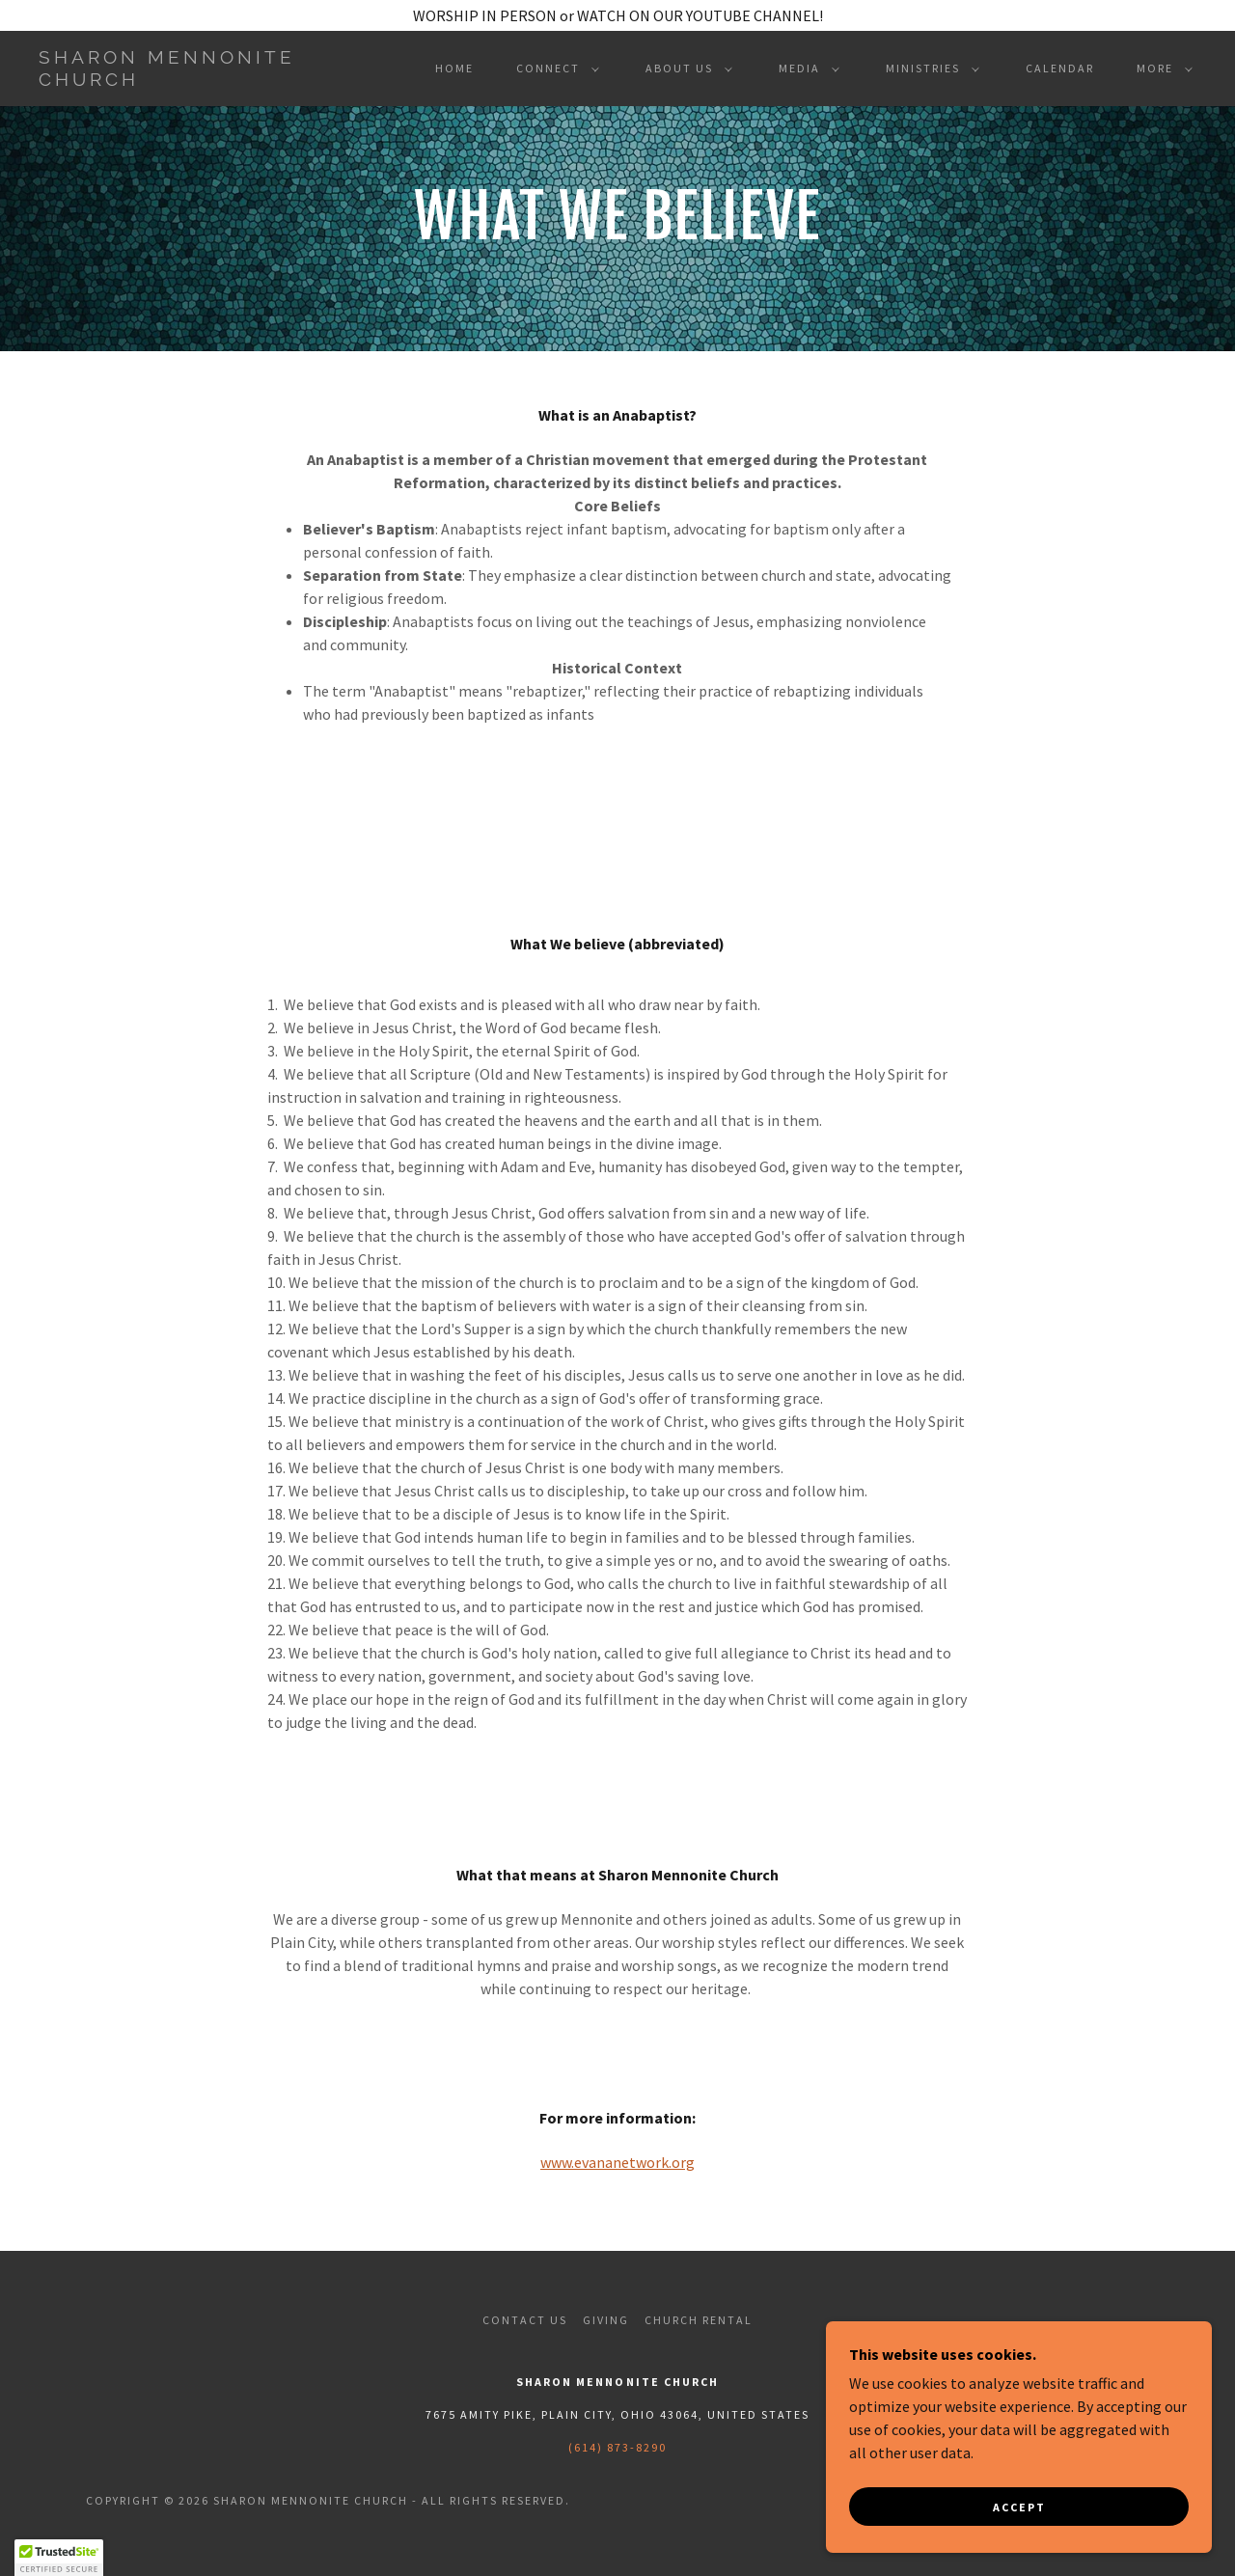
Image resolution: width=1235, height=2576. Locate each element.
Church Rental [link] (699, 2320)
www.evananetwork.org (617, 2162)
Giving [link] (606, 2320)
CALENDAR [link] (1060, 68)
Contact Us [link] (524, 2320)
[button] (554, 68)
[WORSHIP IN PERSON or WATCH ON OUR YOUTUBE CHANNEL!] (617, 15)
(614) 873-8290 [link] (617, 2447)
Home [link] (454, 68)
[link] (197, 80)
